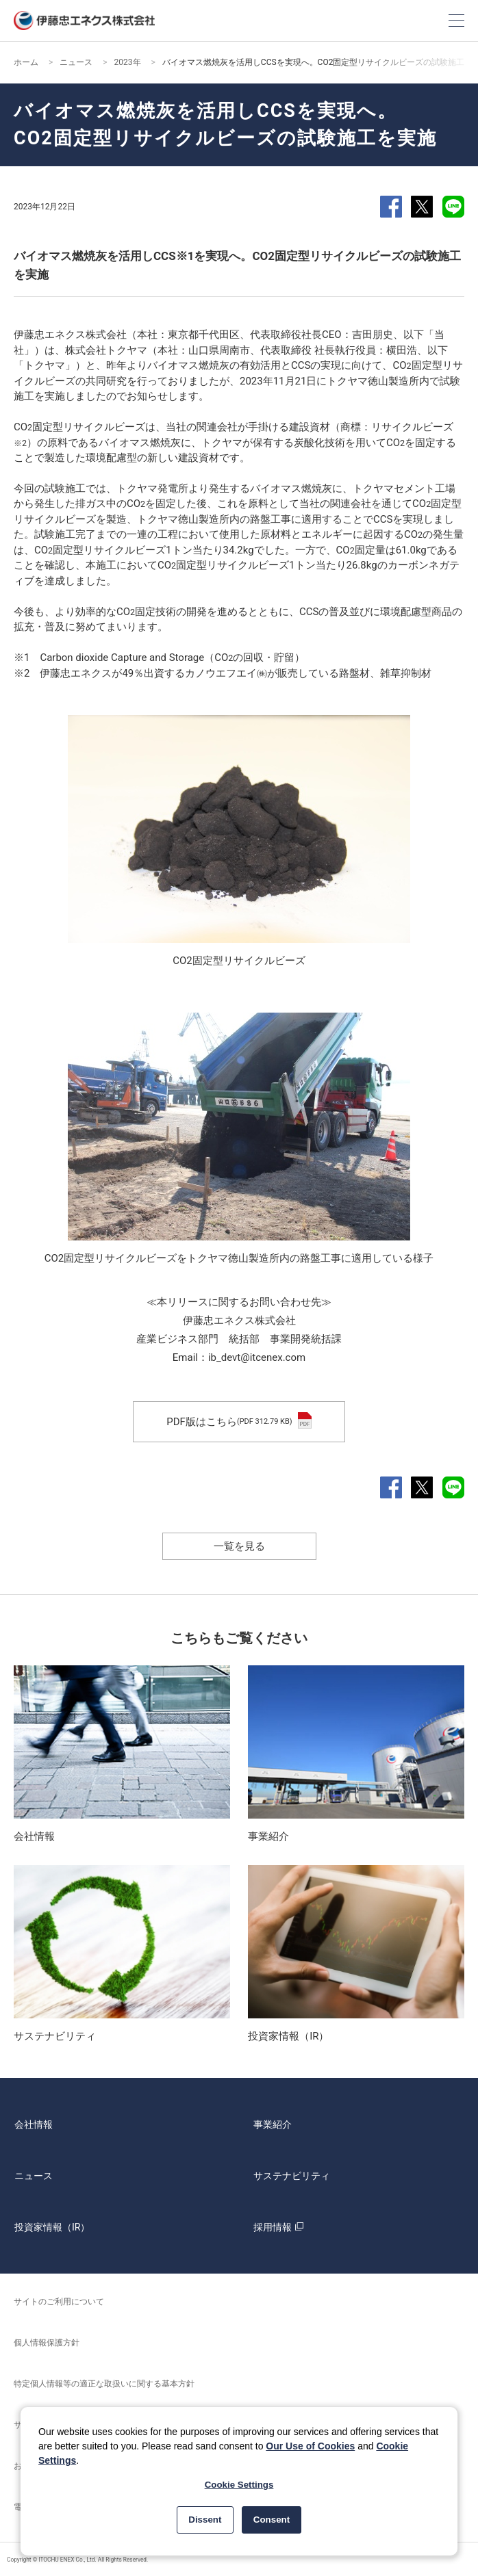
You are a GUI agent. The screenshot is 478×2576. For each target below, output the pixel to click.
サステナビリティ (291, 2175)
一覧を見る (239, 1546)
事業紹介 (272, 2124)
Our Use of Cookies (310, 2446)
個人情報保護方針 (46, 2342)
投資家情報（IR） (52, 2227)
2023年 (127, 62)
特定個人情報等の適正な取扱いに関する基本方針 (104, 2384)
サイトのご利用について (59, 2301)
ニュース (76, 62)
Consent (271, 2519)
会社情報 (33, 2124)
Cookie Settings (239, 2485)
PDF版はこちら (238, 1421)
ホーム (26, 62)
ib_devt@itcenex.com (256, 1357)
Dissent (204, 2519)
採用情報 (280, 2227)
